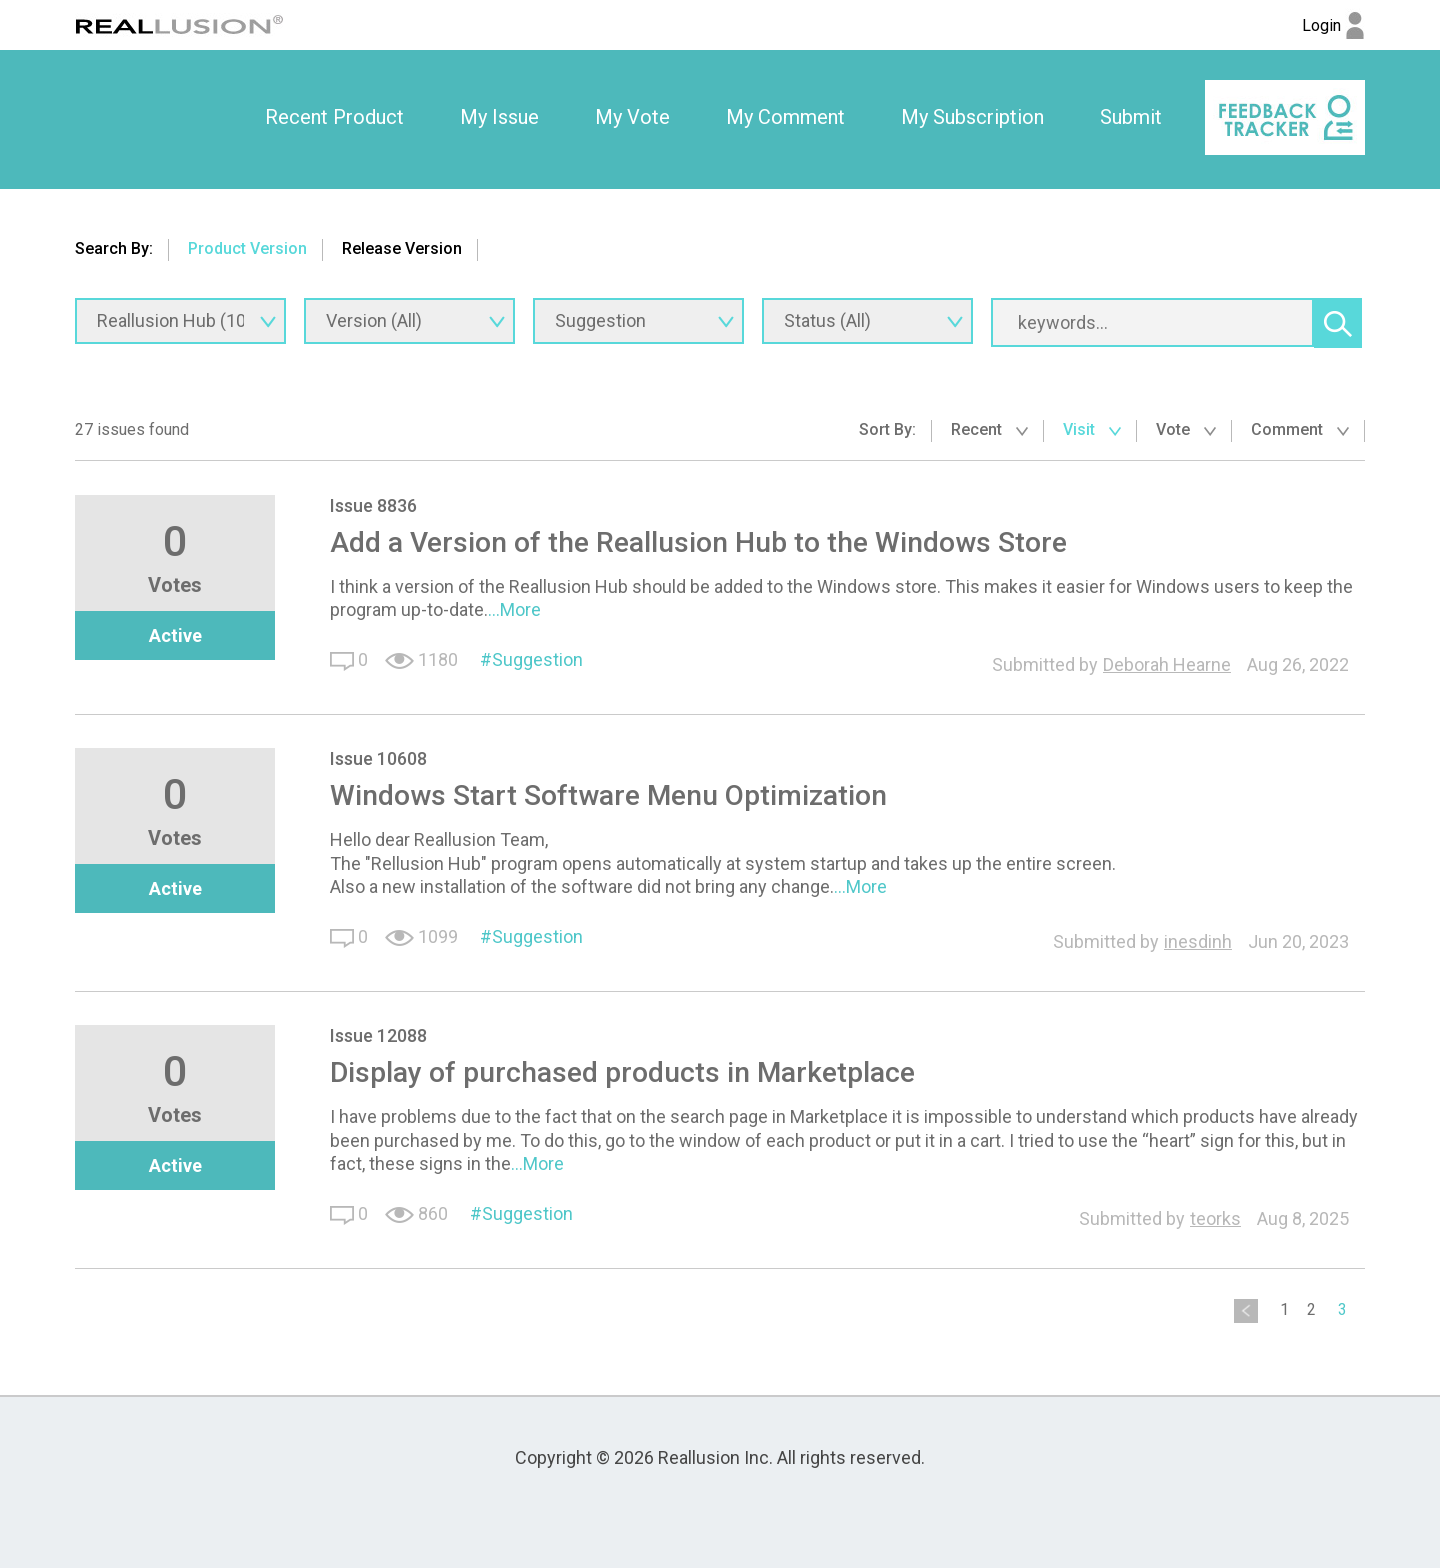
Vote (1186, 429)
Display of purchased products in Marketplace (622, 1072)
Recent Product (334, 117)
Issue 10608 (378, 758)
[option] (334, 118)
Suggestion (537, 659)
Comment (1300, 429)
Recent (989, 429)
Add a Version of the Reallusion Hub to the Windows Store (698, 542)
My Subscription (972, 117)
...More (514, 609)
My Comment (785, 117)
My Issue (499, 117)
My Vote (632, 117)
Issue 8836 (373, 505)
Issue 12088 (378, 1035)
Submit (1131, 117)
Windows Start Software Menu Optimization (608, 795)
